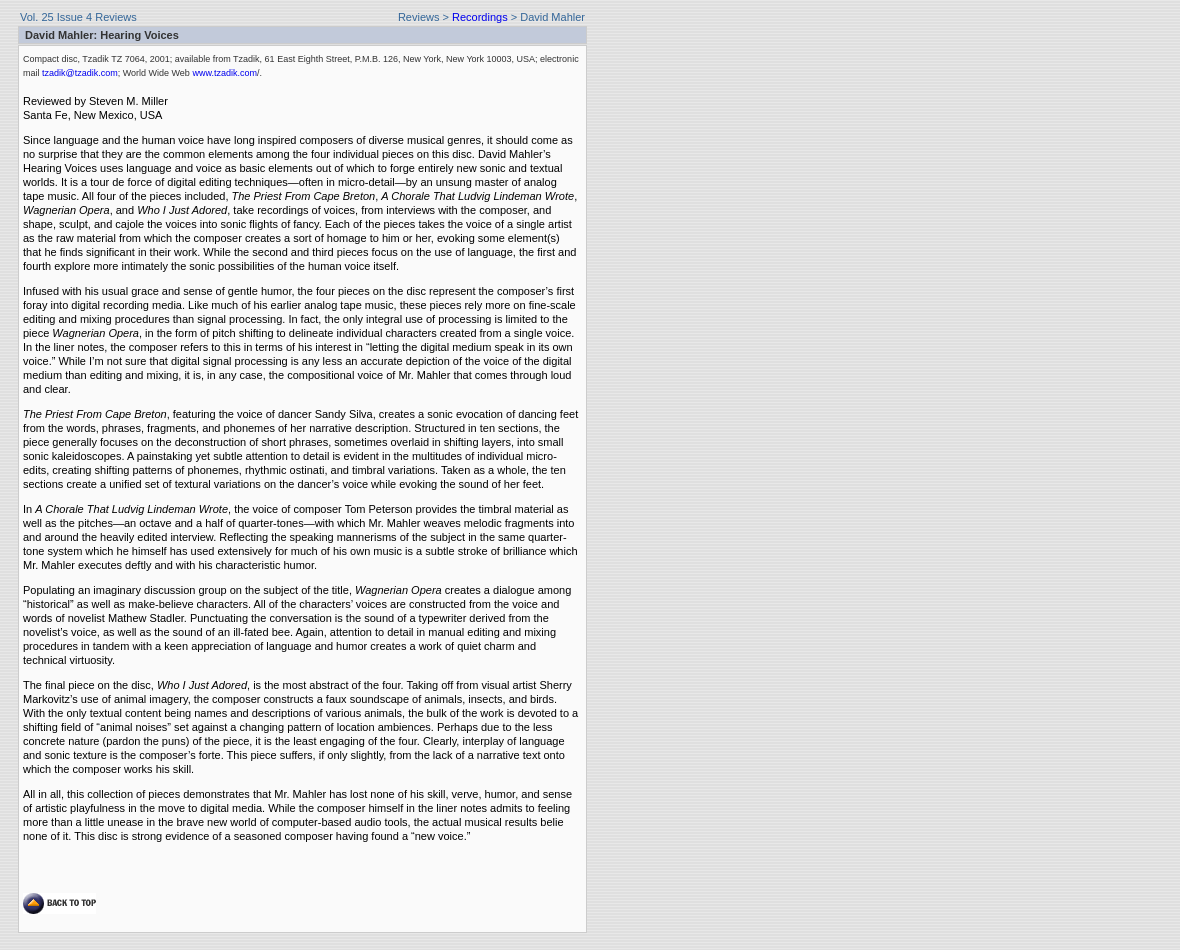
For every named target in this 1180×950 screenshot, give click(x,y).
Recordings (480, 17)
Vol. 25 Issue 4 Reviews (78, 17)
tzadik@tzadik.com (79, 73)
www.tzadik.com (223, 73)
